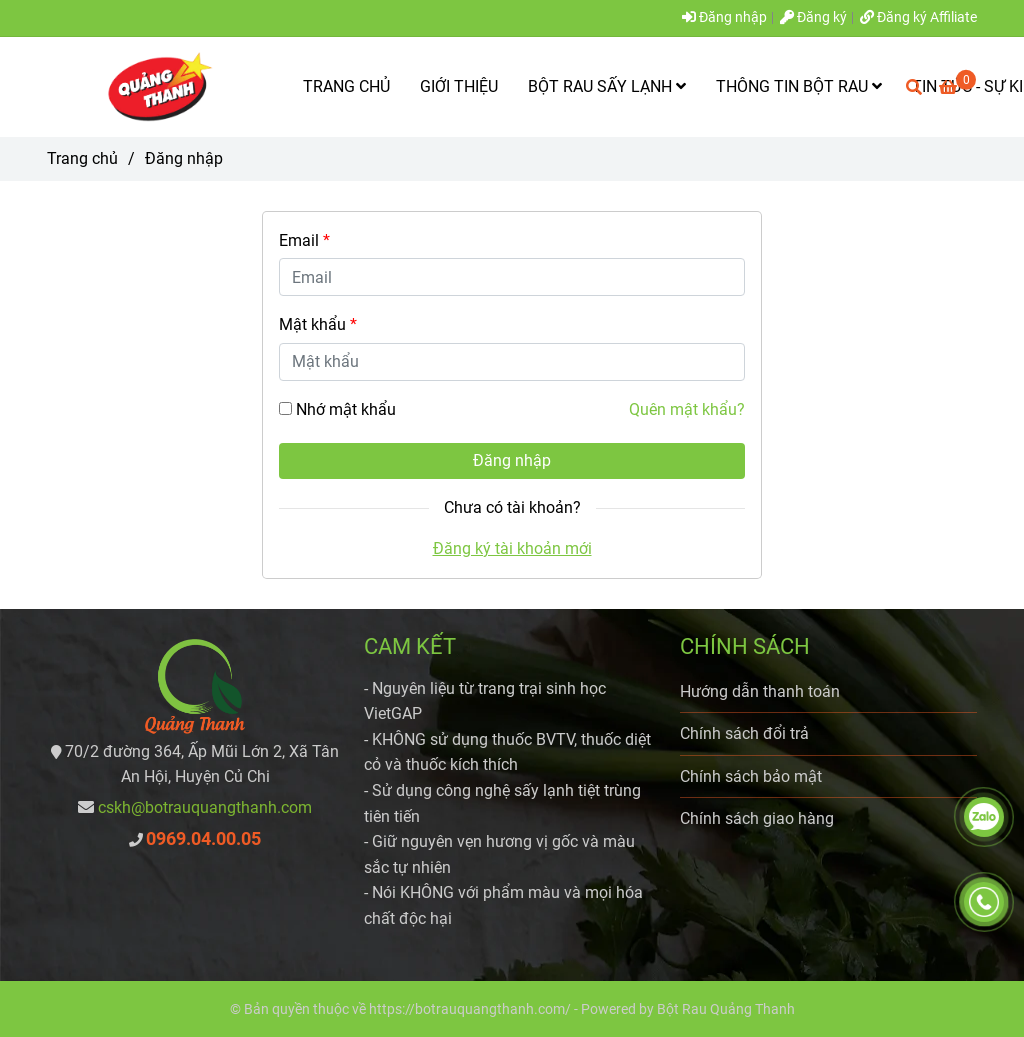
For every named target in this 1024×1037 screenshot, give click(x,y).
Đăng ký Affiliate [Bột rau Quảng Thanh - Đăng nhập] (918, 17)
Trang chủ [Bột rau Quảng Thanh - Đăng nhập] (82, 158)
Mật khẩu (318, 324)
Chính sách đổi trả (744, 733)
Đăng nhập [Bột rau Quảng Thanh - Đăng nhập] (724, 17)
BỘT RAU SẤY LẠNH (607, 86)
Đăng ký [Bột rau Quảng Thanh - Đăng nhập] (813, 17)
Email (304, 240)
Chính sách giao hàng (757, 818)
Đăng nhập (512, 460)
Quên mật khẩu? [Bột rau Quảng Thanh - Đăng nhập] (687, 409)
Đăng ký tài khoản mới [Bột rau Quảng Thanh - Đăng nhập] (512, 548)
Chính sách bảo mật (751, 776)
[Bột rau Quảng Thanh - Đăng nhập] (152, 87)
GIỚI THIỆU (459, 86)
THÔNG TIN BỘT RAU (799, 86)
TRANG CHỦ (346, 86)
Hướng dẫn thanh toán (760, 691)
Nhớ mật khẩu (346, 409)
